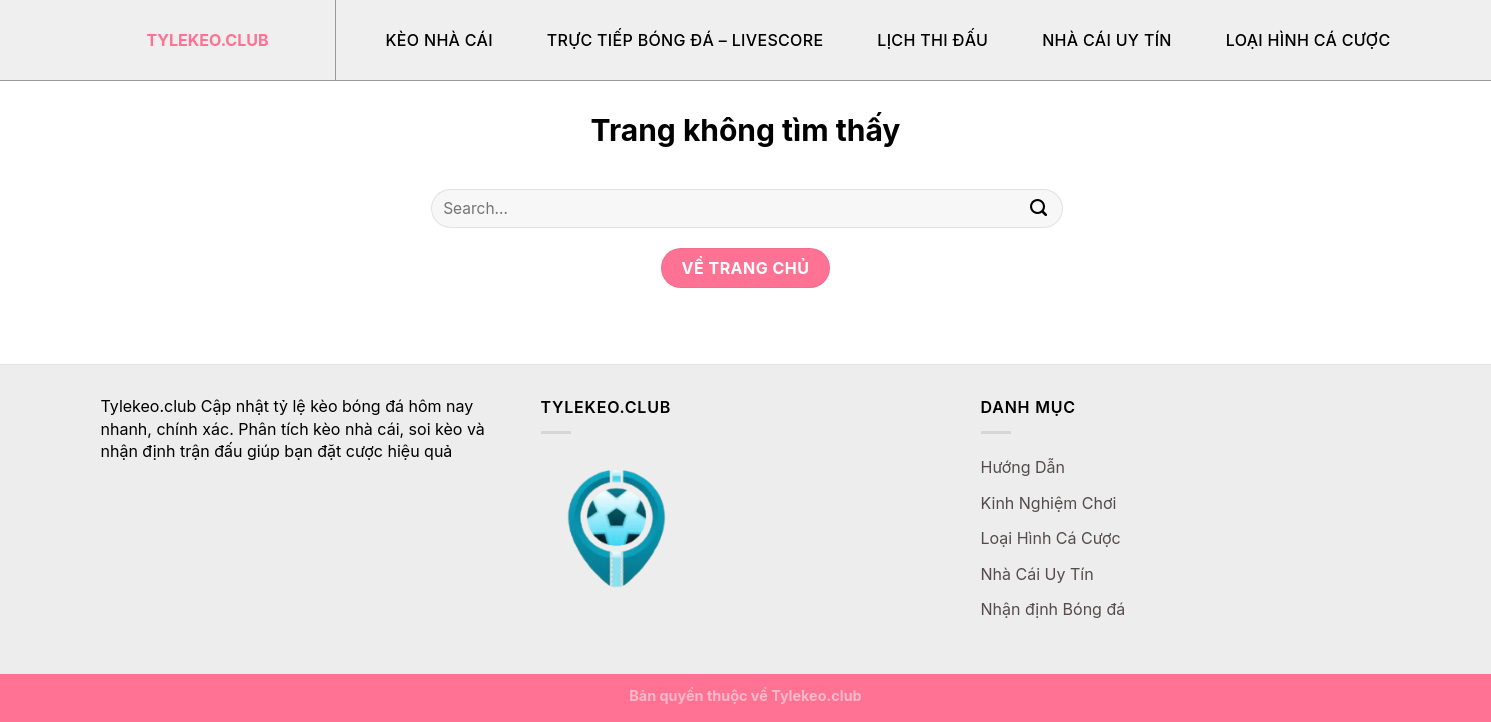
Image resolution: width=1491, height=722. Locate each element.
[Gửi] (1038, 209)
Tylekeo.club (208, 40)
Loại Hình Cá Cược (1308, 40)
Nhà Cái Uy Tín (1107, 40)
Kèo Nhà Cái (439, 40)
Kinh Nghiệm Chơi (1049, 503)
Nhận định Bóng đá (1053, 609)
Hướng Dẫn (1023, 467)
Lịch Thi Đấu (932, 40)
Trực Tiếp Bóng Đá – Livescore (685, 40)
